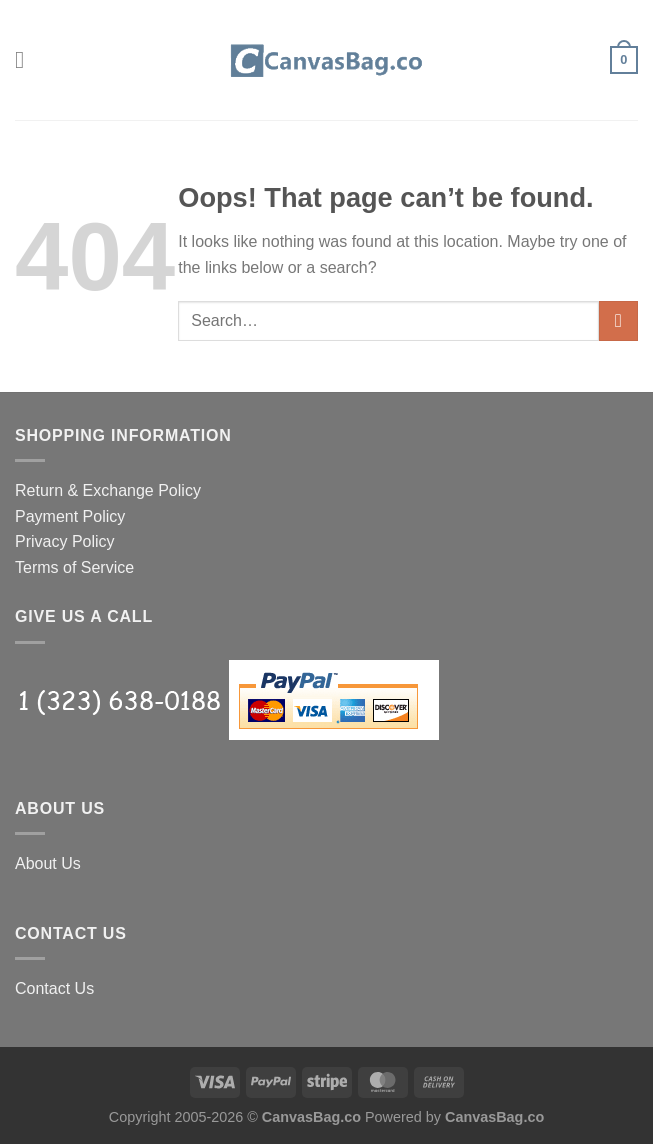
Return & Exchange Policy (108, 490)
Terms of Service (74, 567)
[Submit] (618, 320)
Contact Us (54, 988)
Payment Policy (70, 516)
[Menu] (27, 59)
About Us (48, 863)
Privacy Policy (65, 541)
